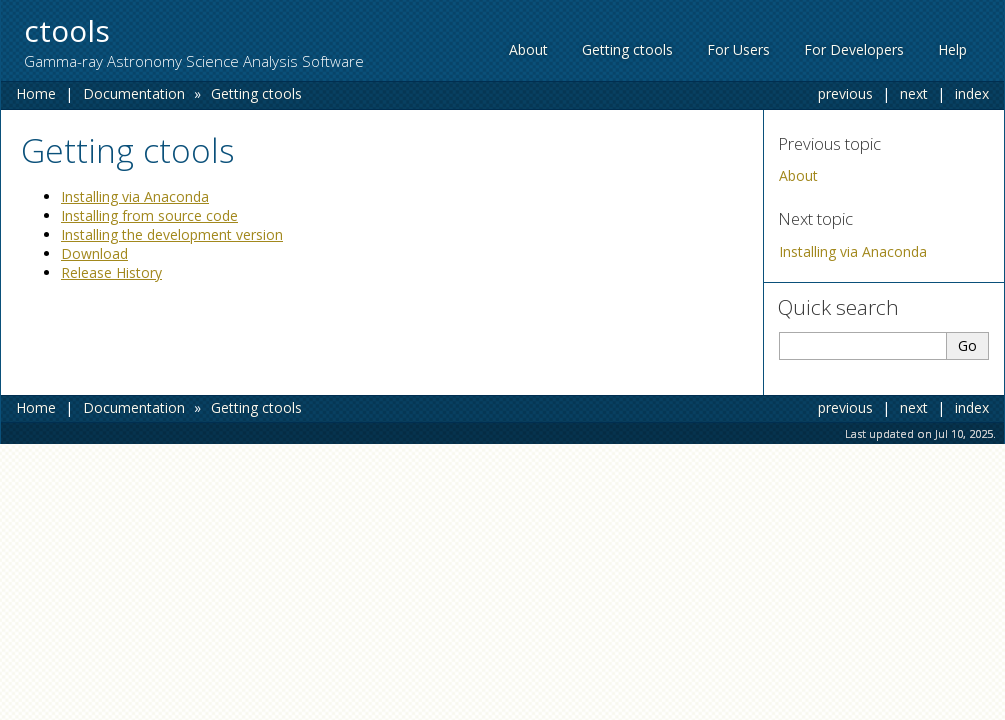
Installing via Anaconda (853, 251)
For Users (738, 49)
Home (36, 93)
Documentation (134, 93)
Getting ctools (627, 49)
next (914, 93)
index (972, 93)
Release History (111, 272)
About (528, 49)
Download (94, 253)
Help (952, 49)
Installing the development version (172, 234)
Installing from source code (149, 215)
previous (845, 93)
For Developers (854, 49)
